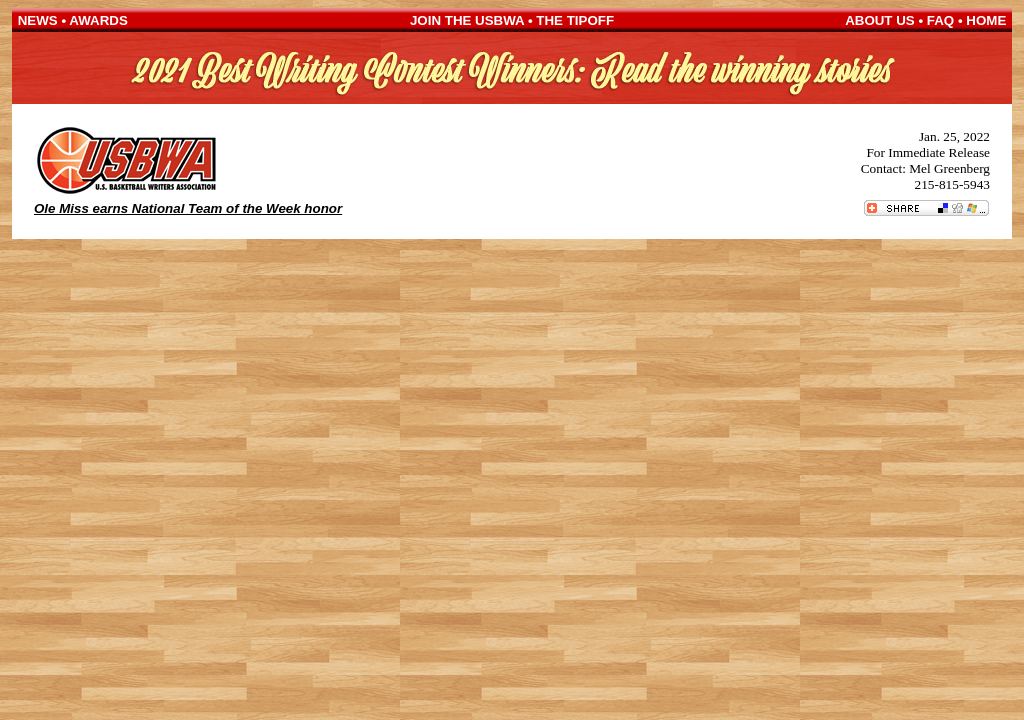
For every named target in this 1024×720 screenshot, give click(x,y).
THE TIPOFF (575, 20)
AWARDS (98, 20)
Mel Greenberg (949, 168)
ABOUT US (880, 20)
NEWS (38, 20)
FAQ (940, 20)
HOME (986, 20)
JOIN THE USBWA (467, 20)
